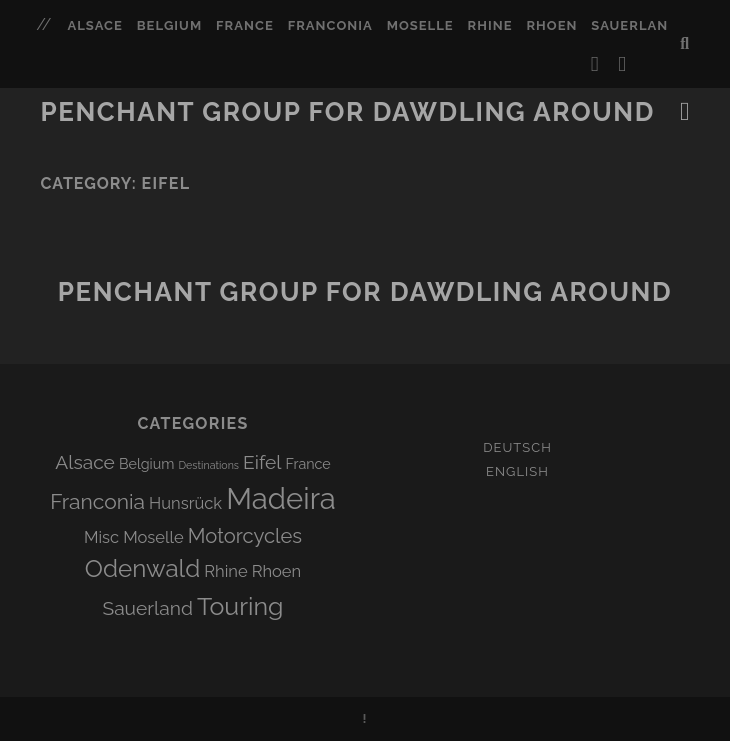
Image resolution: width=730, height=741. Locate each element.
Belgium (169, 25)
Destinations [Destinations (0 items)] (209, 465)
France (245, 25)
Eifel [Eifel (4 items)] (262, 462)
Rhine (490, 25)
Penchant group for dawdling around (348, 112)
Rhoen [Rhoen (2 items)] (277, 571)
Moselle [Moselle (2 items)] (153, 537)
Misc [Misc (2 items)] (101, 537)
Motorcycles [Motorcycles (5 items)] (245, 536)
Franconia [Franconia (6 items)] (97, 501)
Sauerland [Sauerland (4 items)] (148, 608)
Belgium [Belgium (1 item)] (146, 464)
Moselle (420, 25)
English (517, 471)
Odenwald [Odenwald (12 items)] (142, 568)
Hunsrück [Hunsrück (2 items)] (185, 503)
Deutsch (517, 447)
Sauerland (634, 25)
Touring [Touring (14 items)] (240, 606)
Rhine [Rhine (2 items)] (225, 571)
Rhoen (551, 25)
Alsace (94, 25)
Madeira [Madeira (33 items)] (281, 498)
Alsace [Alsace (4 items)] (85, 462)
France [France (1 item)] (308, 464)
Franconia (330, 25)
